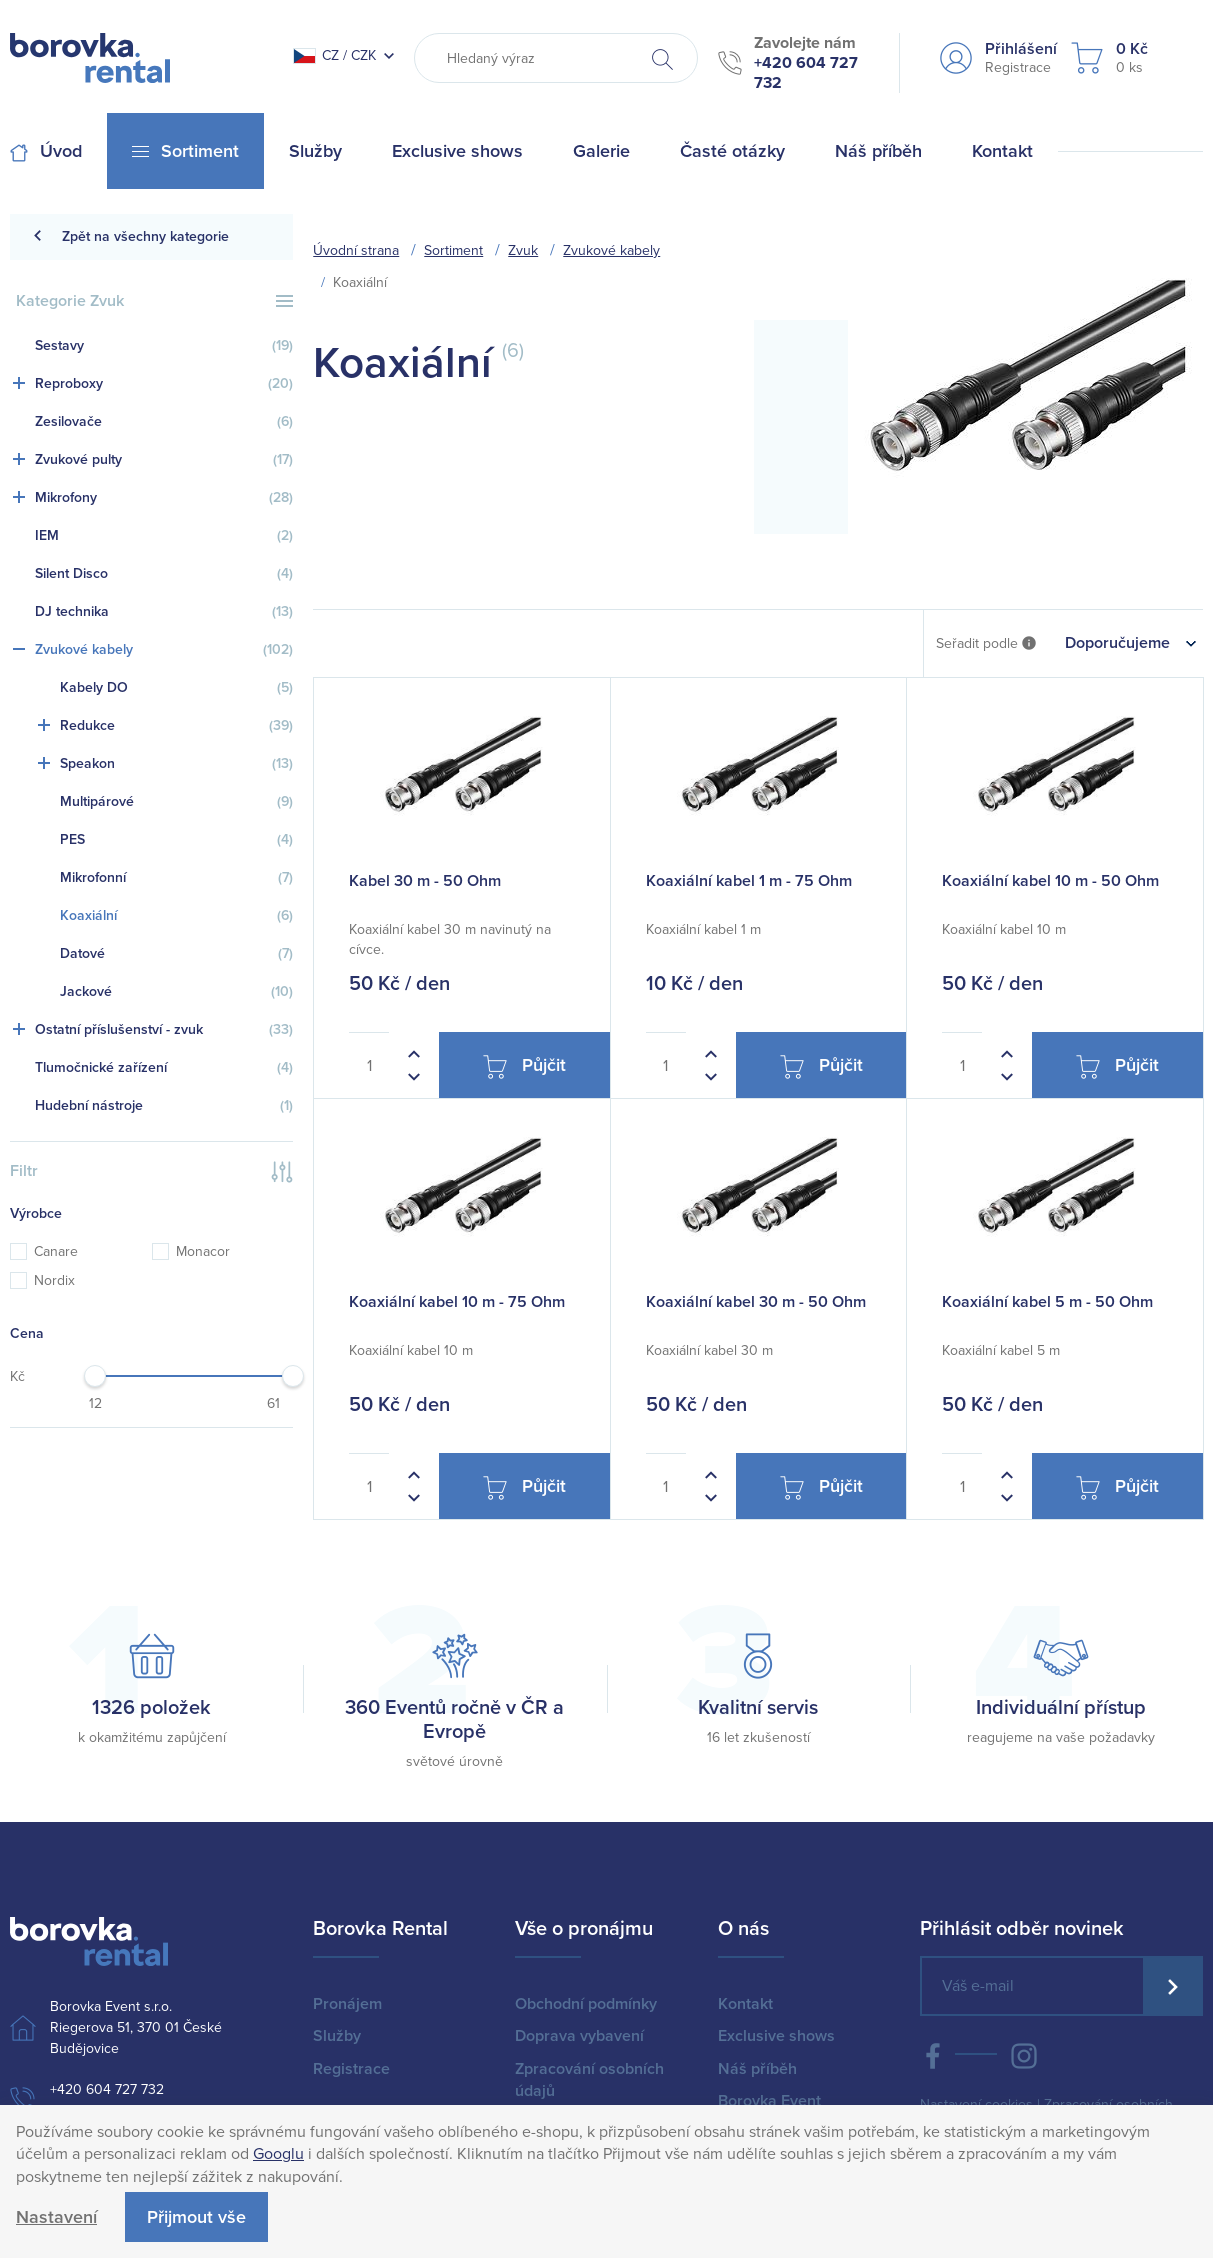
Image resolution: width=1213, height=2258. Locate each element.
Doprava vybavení (579, 2036)
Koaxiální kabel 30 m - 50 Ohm (756, 1302)
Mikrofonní (176, 878)
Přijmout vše (196, 2217)
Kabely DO (176, 688)
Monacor (191, 1251)
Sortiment (453, 250)
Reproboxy (164, 384)
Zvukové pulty (164, 460)
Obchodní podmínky (586, 2004)
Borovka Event (769, 2101)
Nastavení (56, 2217)
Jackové (176, 992)
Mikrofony (164, 498)
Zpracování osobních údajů (589, 2080)
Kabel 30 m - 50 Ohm (425, 881)
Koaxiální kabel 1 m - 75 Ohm (749, 881)
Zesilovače (164, 422)
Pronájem (347, 2004)
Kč (17, 1376)
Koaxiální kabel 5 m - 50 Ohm (1047, 1302)
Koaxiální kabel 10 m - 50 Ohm (1050, 881)
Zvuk (523, 250)
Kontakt (745, 2004)
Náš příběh (757, 2069)
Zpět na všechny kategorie (130, 236)
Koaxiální (176, 916)
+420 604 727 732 (107, 2089)
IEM (164, 536)
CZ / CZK (334, 55)
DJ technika (164, 612)
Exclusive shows (776, 2036)
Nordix (42, 1280)
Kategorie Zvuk (154, 301)
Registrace (351, 2069)
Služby (337, 2036)
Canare (44, 1251)
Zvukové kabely (164, 650)
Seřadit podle (986, 644)
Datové (176, 954)
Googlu (278, 2154)
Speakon (176, 764)
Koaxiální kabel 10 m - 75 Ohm (457, 1302)
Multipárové (176, 802)
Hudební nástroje (164, 1106)
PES (176, 840)
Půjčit (524, 1066)
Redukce (176, 726)
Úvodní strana (356, 250)
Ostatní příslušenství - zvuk (164, 1030)
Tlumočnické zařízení (164, 1068)
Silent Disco (164, 574)
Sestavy (164, 346)
